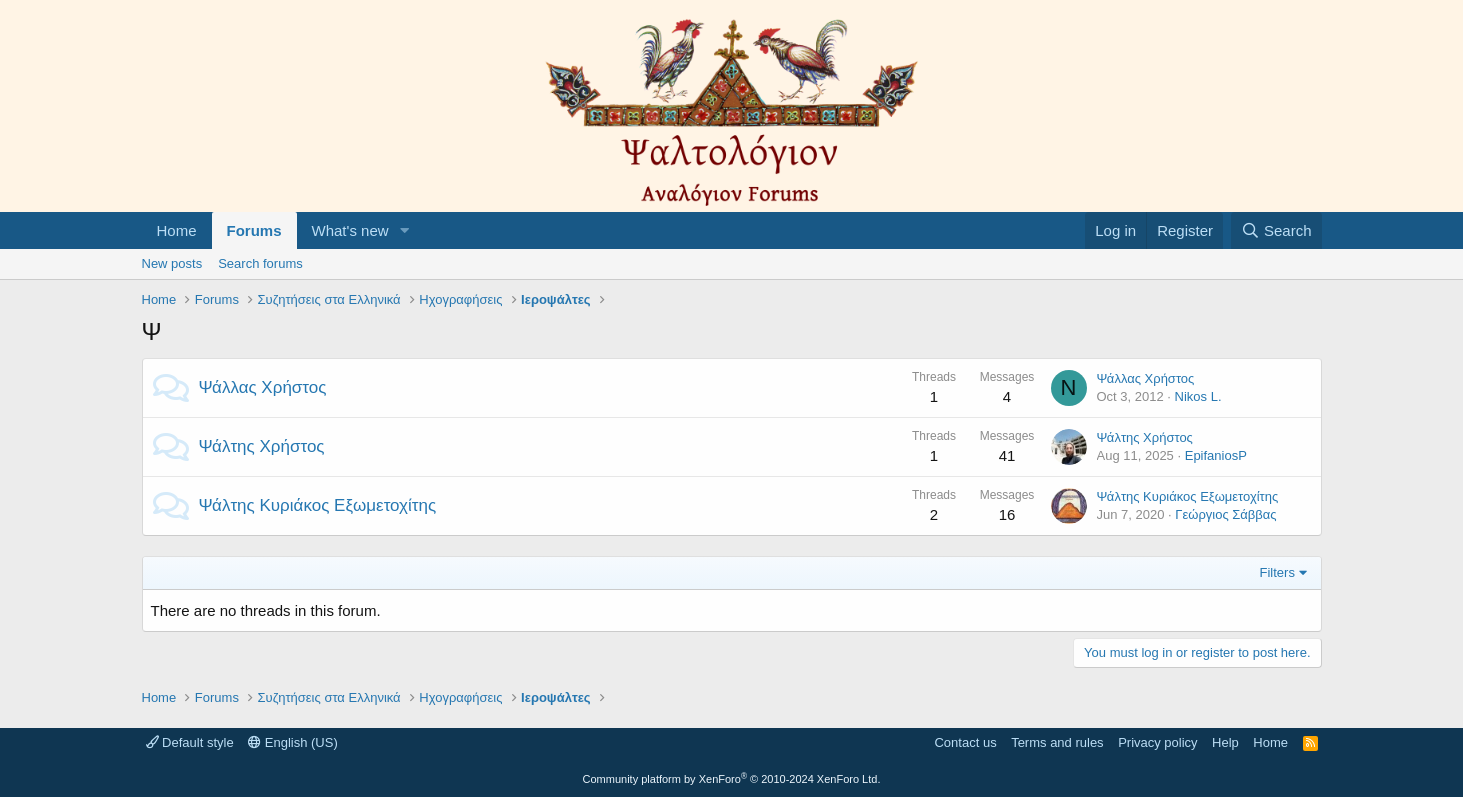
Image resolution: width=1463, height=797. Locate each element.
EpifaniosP (1216, 455)
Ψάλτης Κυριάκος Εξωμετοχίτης (318, 505)
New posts (172, 263)
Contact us (965, 742)
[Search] (1276, 230)
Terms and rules (1057, 742)
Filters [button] (1277, 572)
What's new (350, 230)
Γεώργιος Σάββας (1225, 514)
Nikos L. (1198, 396)
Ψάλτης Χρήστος (262, 446)
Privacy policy (1157, 742)
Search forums (260, 263)
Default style (190, 742)
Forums (254, 230)
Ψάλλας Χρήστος (263, 387)
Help (1225, 742)
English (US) (293, 742)
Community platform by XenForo (732, 779)
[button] (404, 230)
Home (177, 230)
